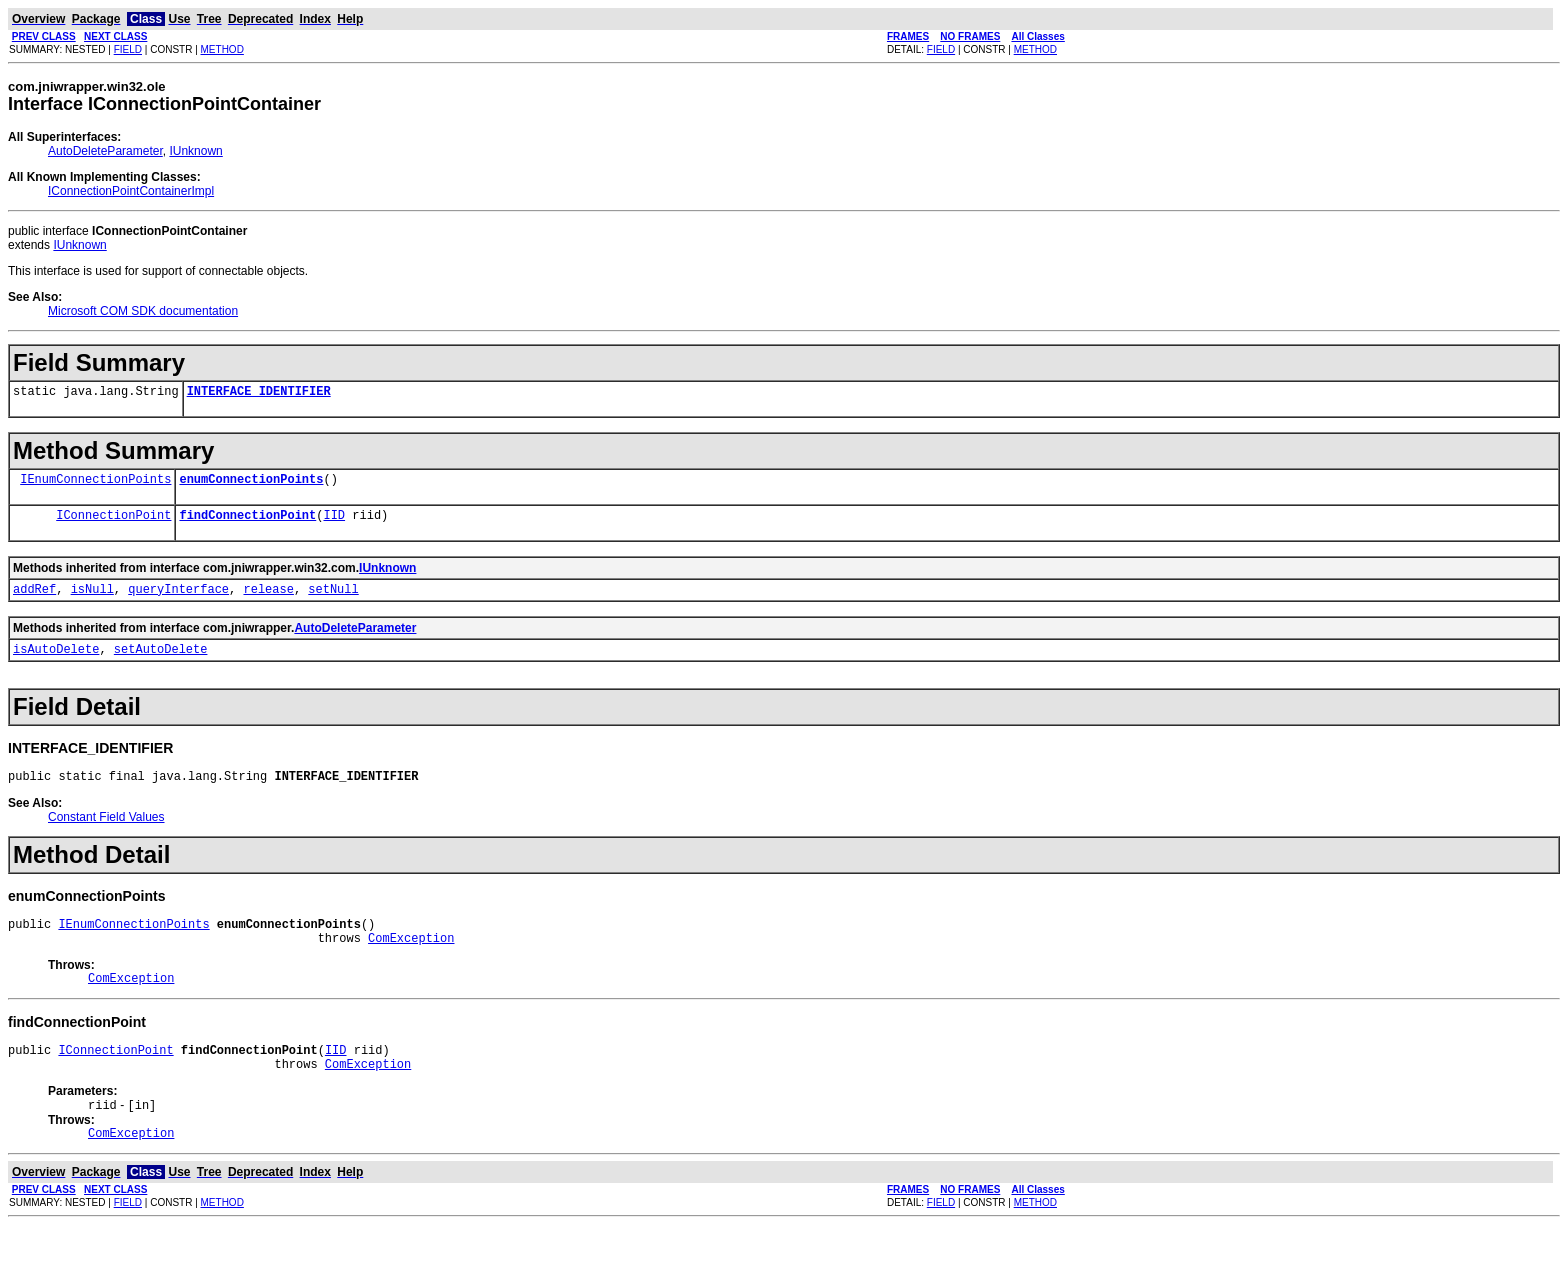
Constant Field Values (106, 835)
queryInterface (178, 600)
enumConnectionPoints (251, 484)
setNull (333, 600)
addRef (34, 600)
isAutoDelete (56, 663)
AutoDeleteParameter (105, 151)
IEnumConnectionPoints (95, 484)
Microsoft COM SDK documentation (143, 311)
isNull (92, 600)
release (268, 600)
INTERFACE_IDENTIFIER (259, 393)
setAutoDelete (161, 663)
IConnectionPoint (113, 523)
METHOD (222, 49)
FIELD (128, 49)
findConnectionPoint (247, 523)
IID (334, 523)
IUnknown (195, 151)
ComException (411, 961)
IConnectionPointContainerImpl (131, 191)
